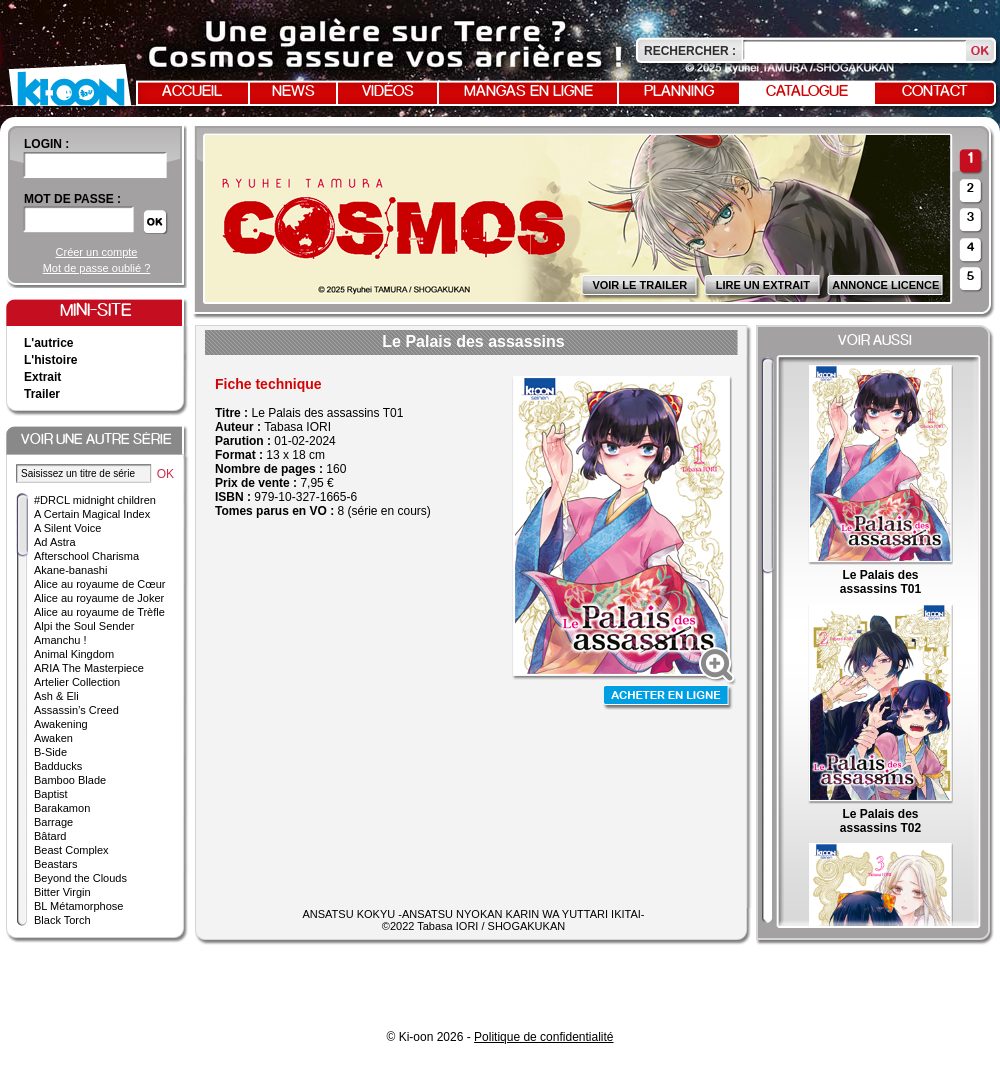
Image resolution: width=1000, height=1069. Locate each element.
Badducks (58, 766)
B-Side (50, 752)
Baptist (51, 794)
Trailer (42, 394)
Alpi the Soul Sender (84, 626)
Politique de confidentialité (543, 1037)
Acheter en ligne (668, 697)
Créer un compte (97, 252)
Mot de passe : (72, 199)
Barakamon (62, 808)
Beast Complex (71, 850)
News (293, 92)
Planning (679, 92)
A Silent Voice (67, 528)
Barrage (53, 822)
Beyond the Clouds (80, 878)
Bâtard (50, 836)
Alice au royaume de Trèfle (99, 612)
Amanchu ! (60, 640)
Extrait (42, 377)
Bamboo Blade (70, 780)
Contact (935, 92)
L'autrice (49, 343)
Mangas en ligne (528, 92)
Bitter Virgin (62, 892)
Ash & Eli (56, 696)
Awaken (53, 738)
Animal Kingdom (74, 654)
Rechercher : (690, 51)
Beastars (55, 864)
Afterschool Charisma (86, 556)
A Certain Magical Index (92, 514)
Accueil (192, 92)
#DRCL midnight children (95, 500)
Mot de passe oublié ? (97, 268)
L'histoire (51, 360)
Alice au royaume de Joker (99, 598)
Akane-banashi (70, 570)
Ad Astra (55, 542)
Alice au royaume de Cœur (99, 584)
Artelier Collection (77, 682)
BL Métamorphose (78, 906)
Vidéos (388, 92)
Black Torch (62, 920)
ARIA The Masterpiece (89, 668)
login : (46, 144)
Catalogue (807, 92)
